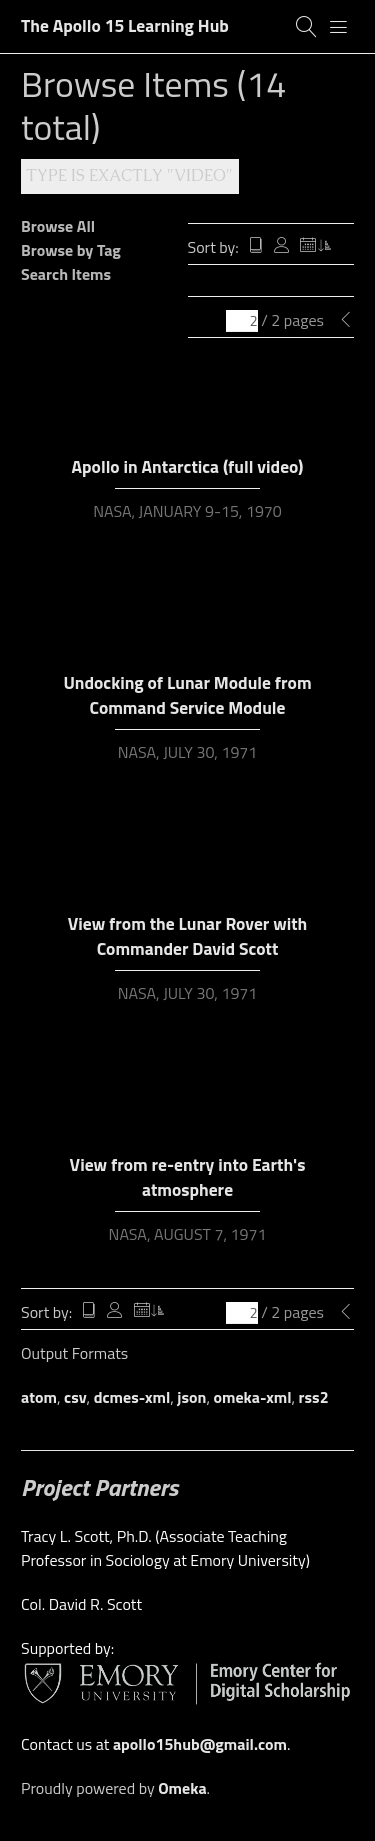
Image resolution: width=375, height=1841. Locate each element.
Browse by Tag (71, 250)
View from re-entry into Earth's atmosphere (188, 1177)
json (191, 1397)
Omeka (182, 1788)
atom (39, 1397)
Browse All (58, 226)
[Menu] (339, 27)
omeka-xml (253, 1397)
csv (75, 1397)
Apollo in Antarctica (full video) (188, 466)
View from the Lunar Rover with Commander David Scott (188, 936)
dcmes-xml (132, 1397)
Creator (282, 247)
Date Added (316, 247)
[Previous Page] (346, 320)
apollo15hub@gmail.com (200, 1744)
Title (256, 247)
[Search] (307, 27)
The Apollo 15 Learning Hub (125, 25)
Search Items (66, 274)
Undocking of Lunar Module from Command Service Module (187, 695)
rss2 (314, 1397)
